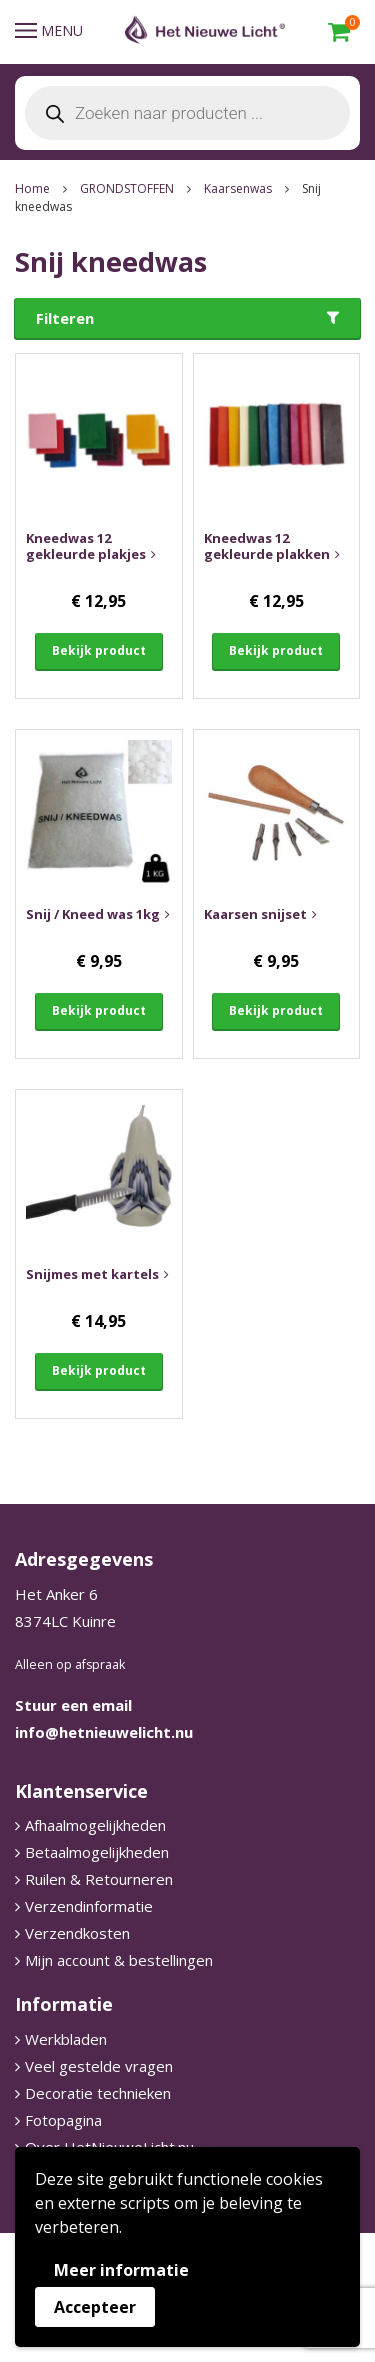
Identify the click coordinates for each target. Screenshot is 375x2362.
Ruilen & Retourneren (99, 1879)
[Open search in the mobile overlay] (187, 113)
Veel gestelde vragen (99, 2066)
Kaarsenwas (238, 188)
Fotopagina (63, 2120)
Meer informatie (121, 2270)
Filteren (65, 318)
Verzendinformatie (89, 1906)
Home (32, 188)
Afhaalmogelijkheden (95, 1825)
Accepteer (95, 2307)
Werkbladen (66, 2039)
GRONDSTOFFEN (127, 188)
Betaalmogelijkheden (97, 1852)
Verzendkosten (77, 1933)
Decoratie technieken (98, 2093)
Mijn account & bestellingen (119, 1960)
